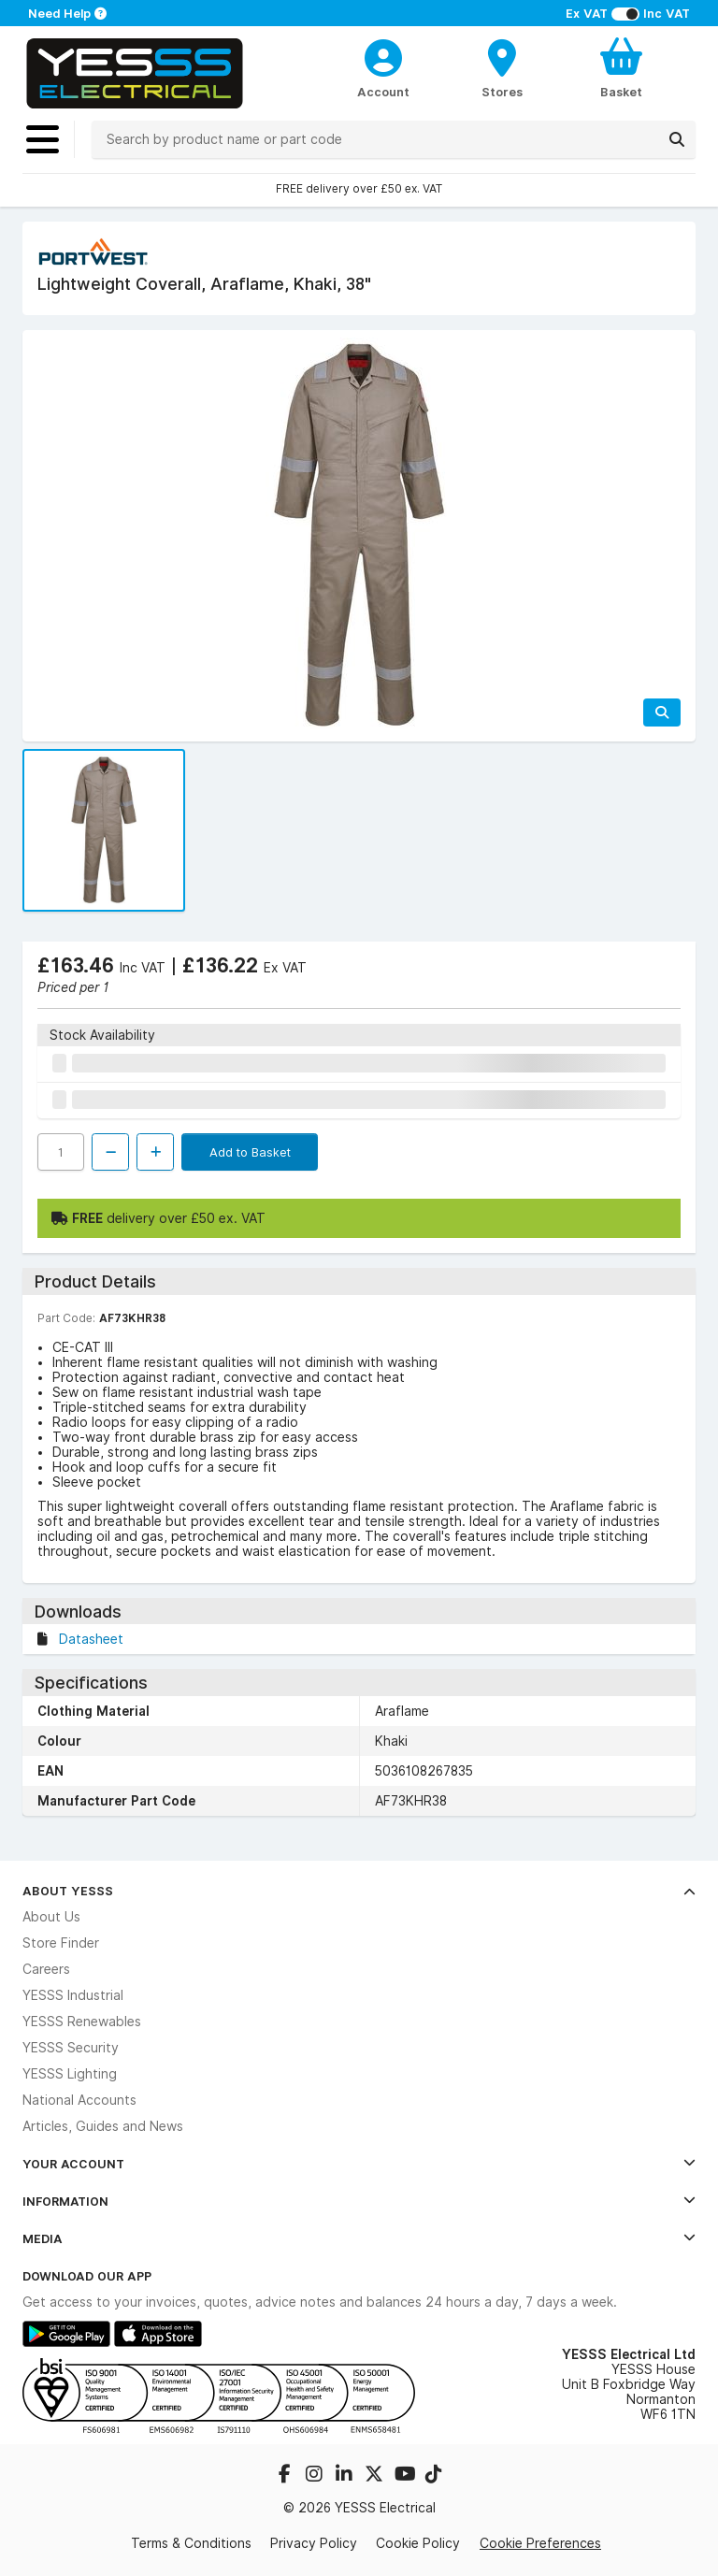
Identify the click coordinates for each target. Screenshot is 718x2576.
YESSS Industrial (72, 1995)
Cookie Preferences (540, 2543)
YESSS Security (70, 2047)
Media (359, 2238)
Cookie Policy (418, 2543)
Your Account (359, 2163)
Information (359, 2201)
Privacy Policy (313, 2543)
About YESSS (359, 1890)
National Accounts (79, 2100)
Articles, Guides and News (102, 2126)
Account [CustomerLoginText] (383, 91)
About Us (51, 1916)
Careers (46, 1969)
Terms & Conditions (191, 2543)
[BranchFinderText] (502, 67)
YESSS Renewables (81, 2021)
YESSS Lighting (69, 2073)
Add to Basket (250, 1151)
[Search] (677, 139)
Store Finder (60, 1943)
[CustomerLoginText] (383, 55)
